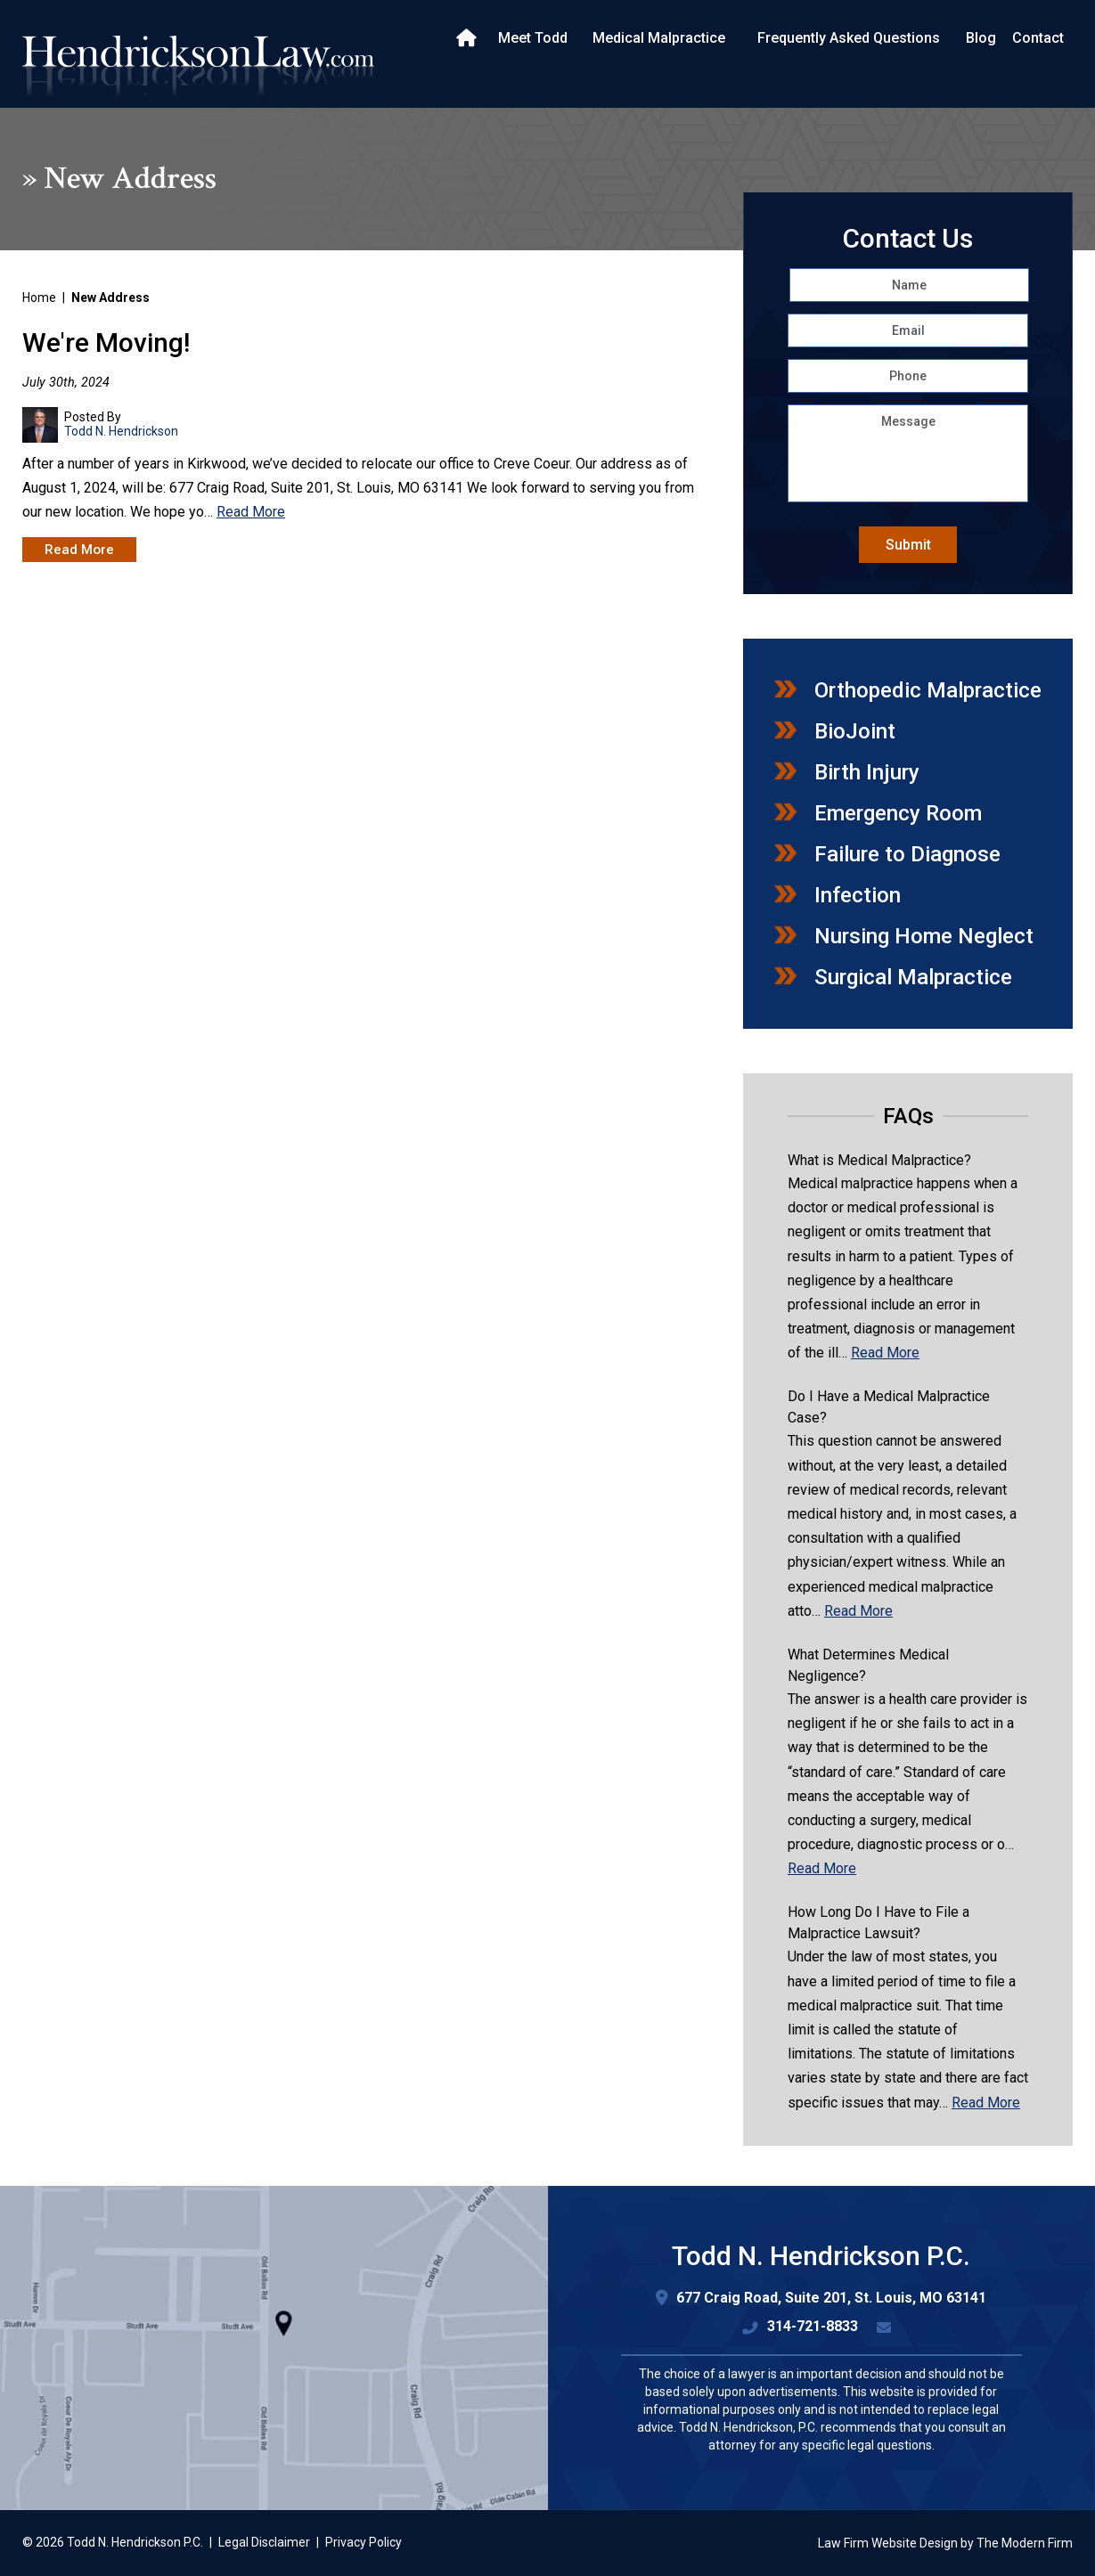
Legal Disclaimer (264, 2542)
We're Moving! (106, 342)
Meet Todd (533, 37)
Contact (1038, 37)
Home (468, 38)
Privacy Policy (363, 2542)
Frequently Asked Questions (848, 37)
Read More (251, 511)
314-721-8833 (812, 2326)
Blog (981, 37)
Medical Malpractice (658, 37)
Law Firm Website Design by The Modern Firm (945, 2543)
